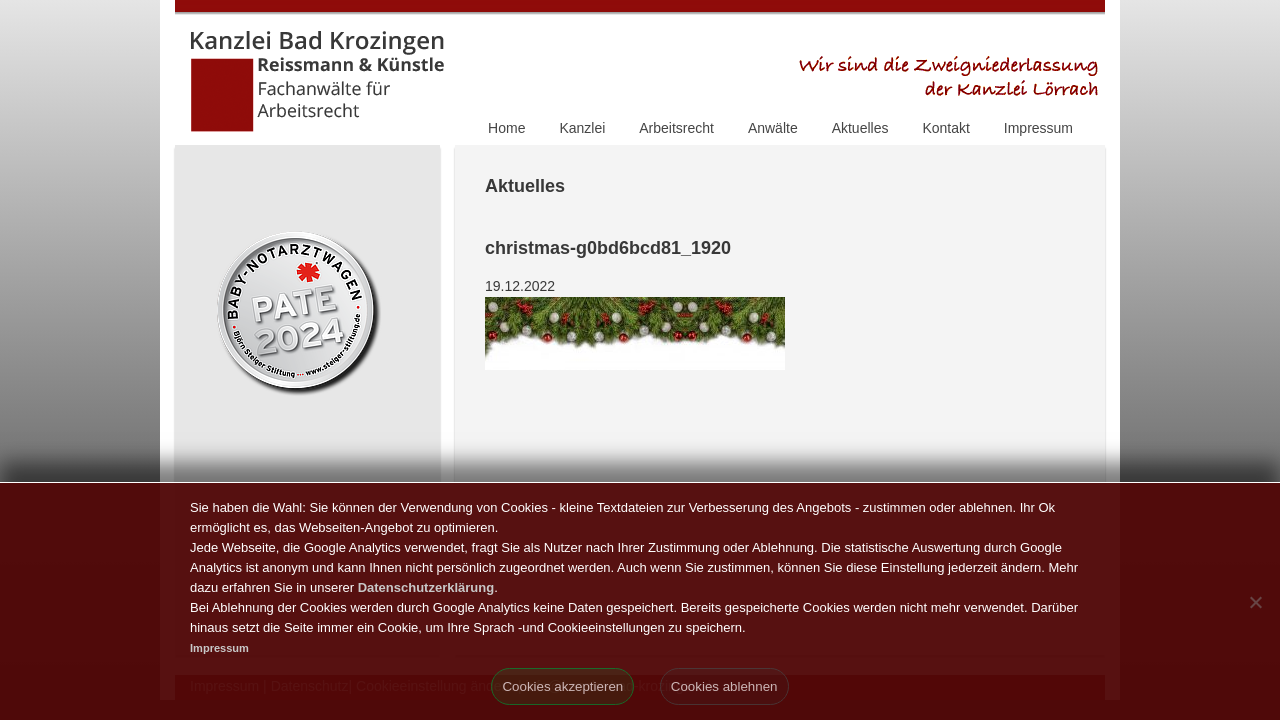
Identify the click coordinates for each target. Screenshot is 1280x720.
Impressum (1038, 128)
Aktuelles (860, 128)
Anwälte (773, 128)
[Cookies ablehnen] (1255, 602)
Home (506, 128)
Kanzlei (582, 128)
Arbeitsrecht (676, 128)
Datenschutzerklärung (426, 587)
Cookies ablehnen (724, 686)
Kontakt (945, 128)
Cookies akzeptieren (562, 686)
